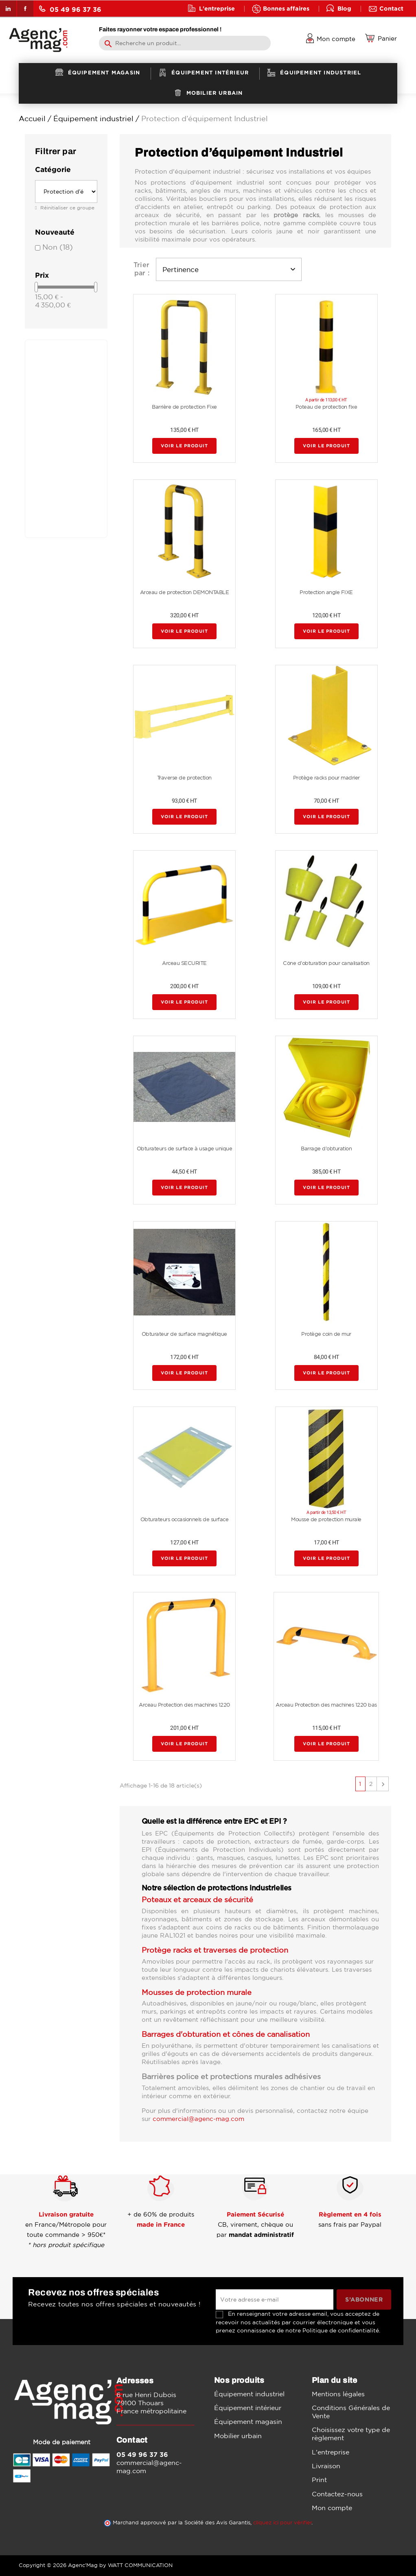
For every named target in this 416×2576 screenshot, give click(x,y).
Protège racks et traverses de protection (215, 1950)
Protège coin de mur (326, 1334)
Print (319, 2479)
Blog (344, 8)
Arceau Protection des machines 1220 (184, 1705)
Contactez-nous (337, 2494)
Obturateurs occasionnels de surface (184, 1519)
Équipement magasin (248, 2421)
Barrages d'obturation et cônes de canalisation (226, 2034)
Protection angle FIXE (326, 592)
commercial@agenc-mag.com (198, 2118)
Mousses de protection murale (197, 1992)
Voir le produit (184, 445)
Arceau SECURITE (184, 963)
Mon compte (332, 2507)
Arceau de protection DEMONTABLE (184, 592)
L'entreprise (217, 8)
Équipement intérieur (247, 2407)
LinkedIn (8, 8)
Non (57, 247)
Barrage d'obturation (326, 1148)
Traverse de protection (184, 778)
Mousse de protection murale (326, 1519)
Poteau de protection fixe (326, 407)
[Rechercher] (185, 43)
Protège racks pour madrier (326, 778)
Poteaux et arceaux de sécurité (197, 1899)
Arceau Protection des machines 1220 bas (326, 1705)
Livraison (326, 2465)
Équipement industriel (249, 2393)
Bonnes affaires (286, 8)
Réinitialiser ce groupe (66, 207)
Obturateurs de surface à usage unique (184, 1148)
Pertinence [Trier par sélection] (228, 269)
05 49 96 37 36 (70, 9)
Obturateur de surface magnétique (184, 1334)
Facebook (25, 8)
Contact (391, 8)
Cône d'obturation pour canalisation (326, 963)
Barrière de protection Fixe (184, 407)
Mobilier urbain (238, 2435)
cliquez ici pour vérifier (282, 2522)
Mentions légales (338, 2393)
